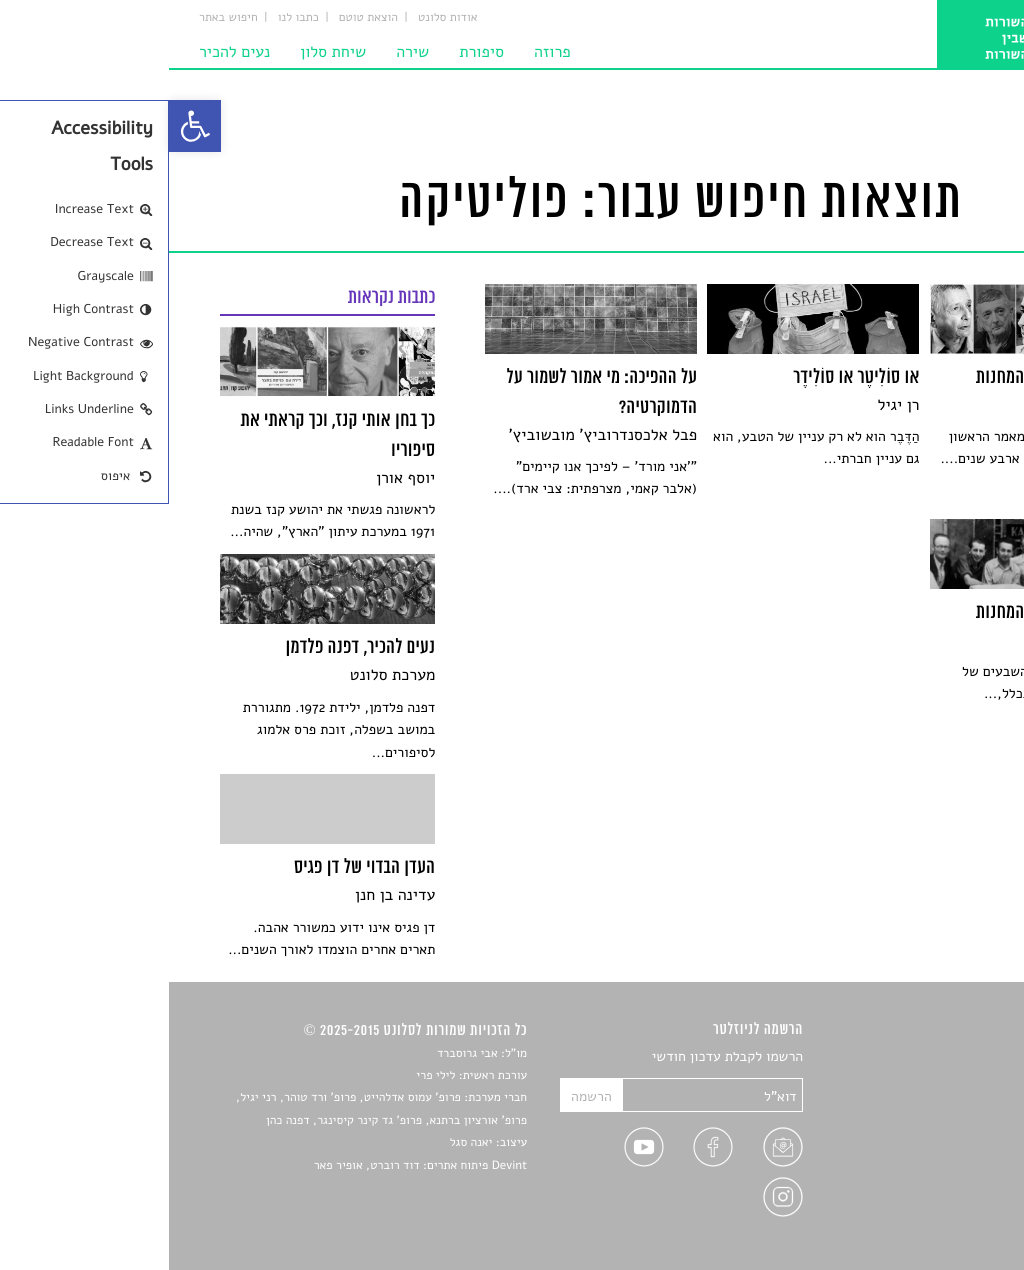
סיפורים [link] (950, 1057)
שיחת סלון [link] (164, 52)
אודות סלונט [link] (279, 18)
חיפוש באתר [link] (59, 18)
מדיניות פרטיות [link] (929, 1197)
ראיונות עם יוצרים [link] (922, 1151)
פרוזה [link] (383, 52)
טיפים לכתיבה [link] (933, 1174)
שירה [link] (243, 52)
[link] (26, 126)
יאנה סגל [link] (302, 1143)
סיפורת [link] (312, 52)
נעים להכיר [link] (65, 52)
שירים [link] (956, 1080)
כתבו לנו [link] (129, 18)
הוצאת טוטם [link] (199, 18)
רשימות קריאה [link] (932, 1127)
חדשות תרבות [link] (934, 1104)
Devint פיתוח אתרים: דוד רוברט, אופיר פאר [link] (251, 1166)
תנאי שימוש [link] (939, 1221)
